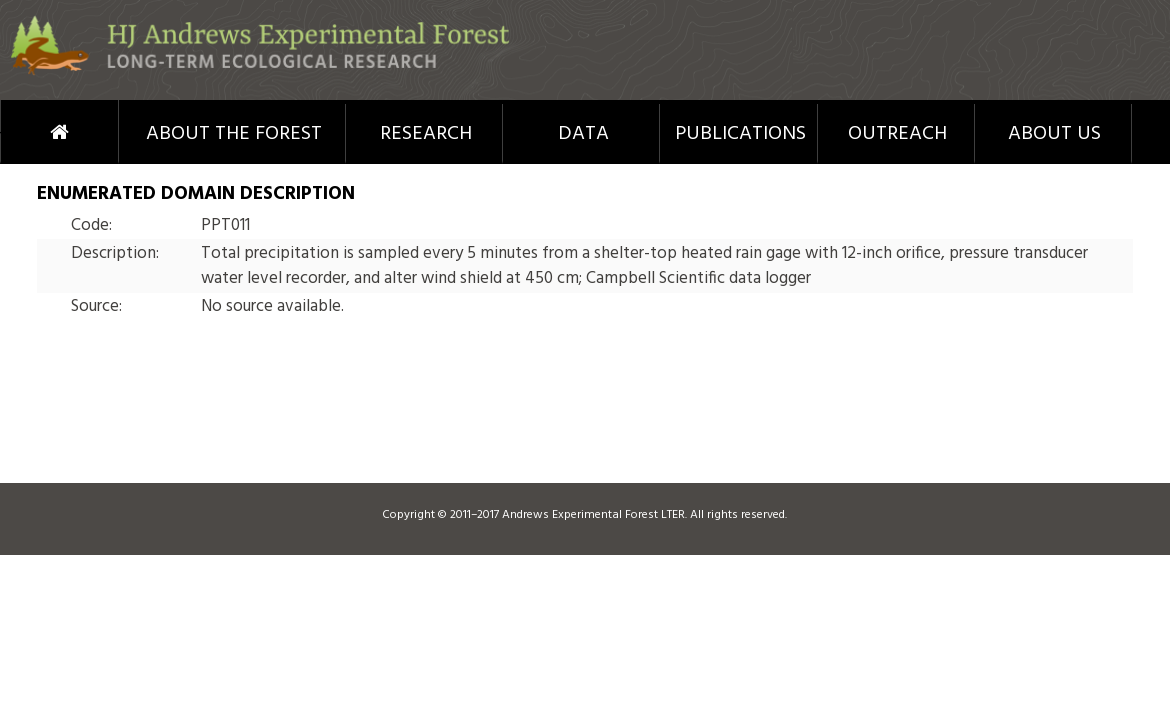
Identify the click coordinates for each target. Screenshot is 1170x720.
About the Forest (234, 134)
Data (583, 134)
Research (426, 134)
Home (25, 132)
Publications (740, 134)
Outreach (897, 134)
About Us (1054, 134)
